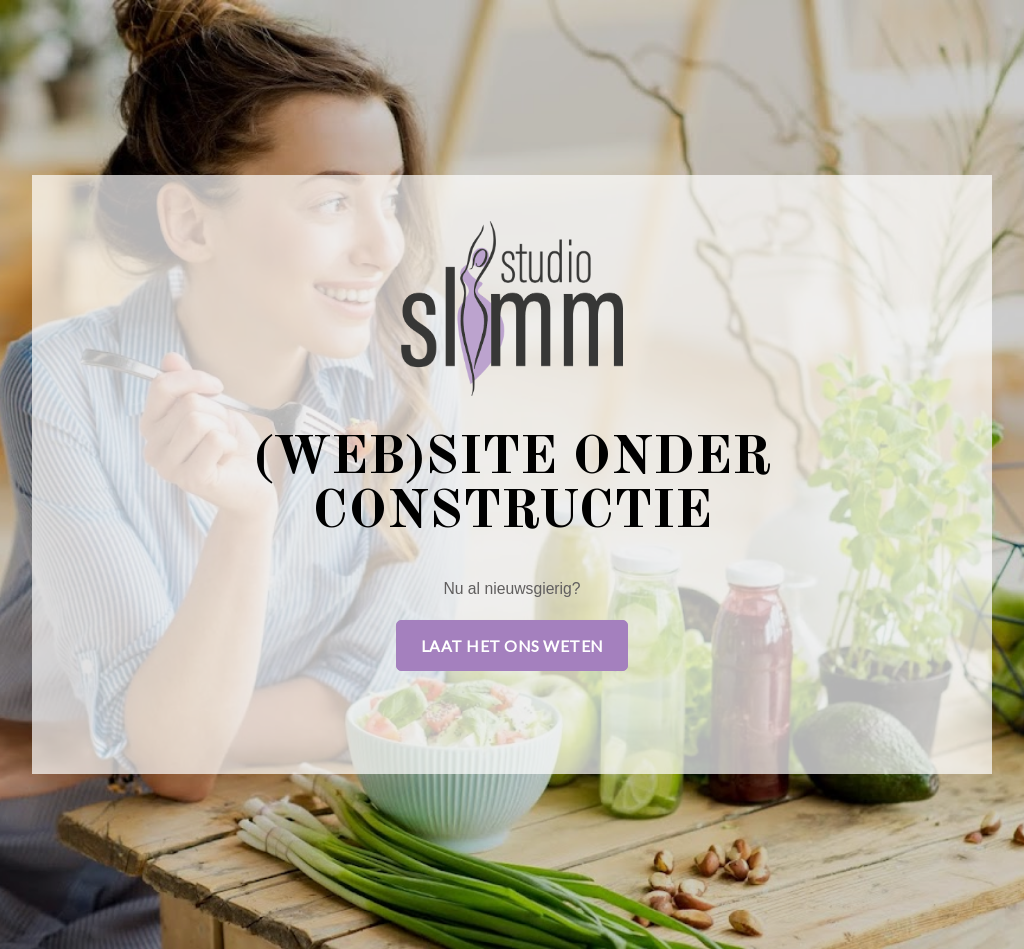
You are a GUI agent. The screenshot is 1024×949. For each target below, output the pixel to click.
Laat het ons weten (512, 645)
